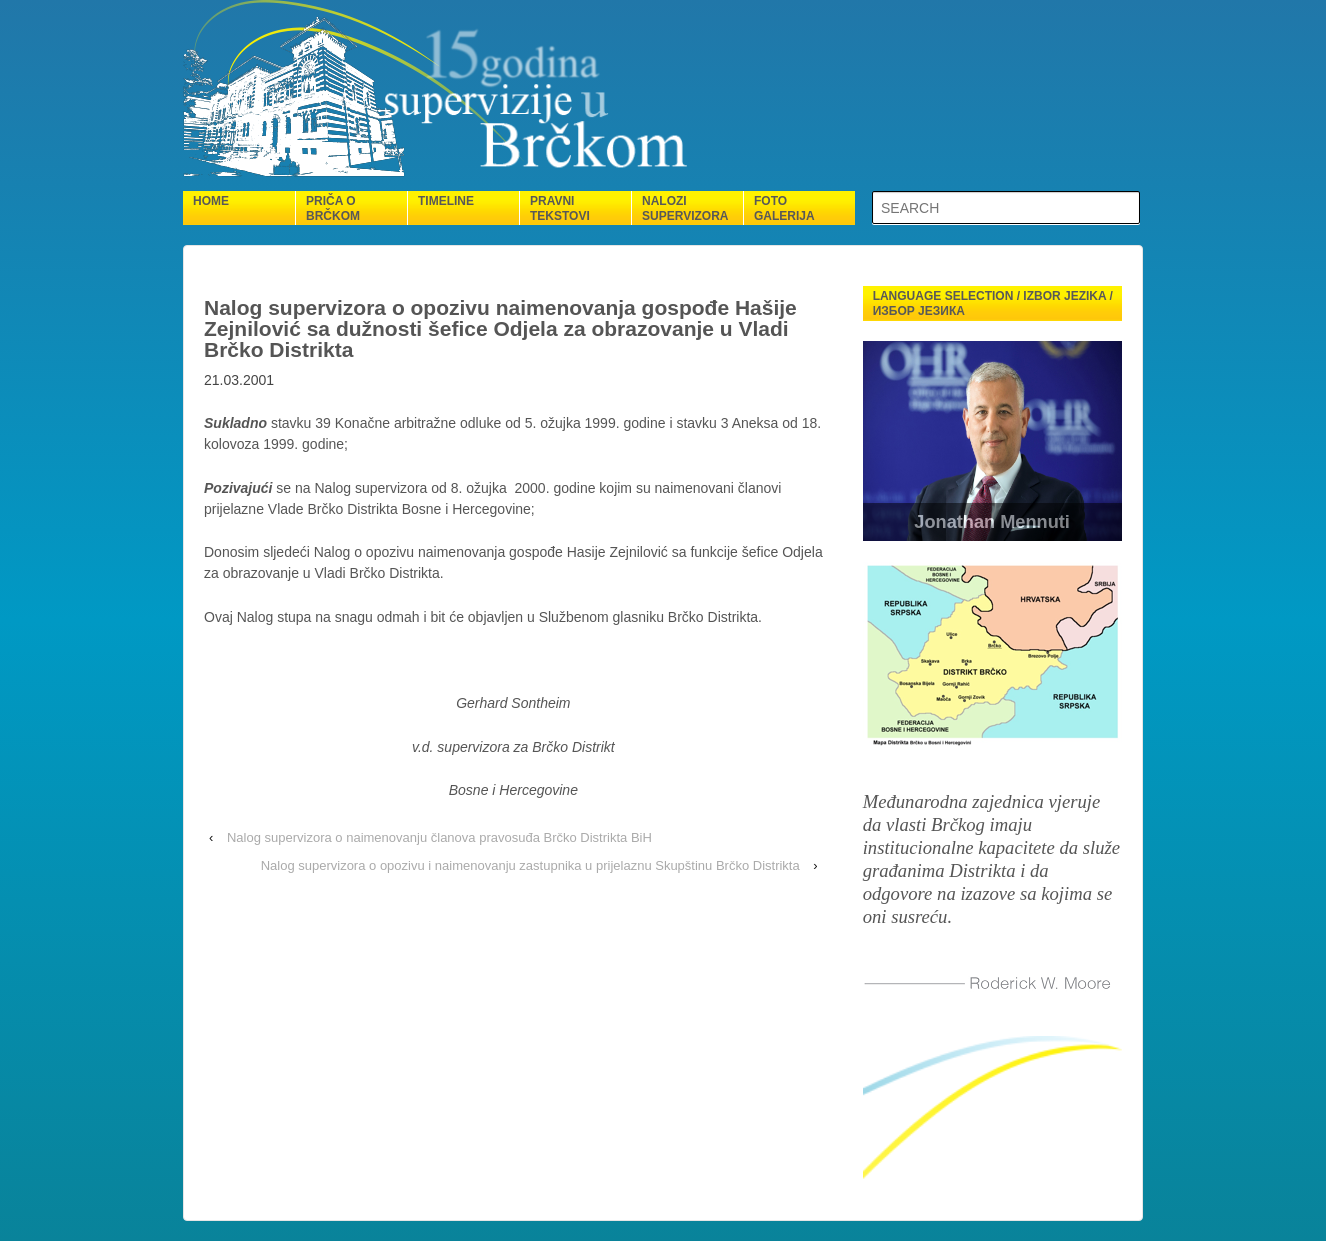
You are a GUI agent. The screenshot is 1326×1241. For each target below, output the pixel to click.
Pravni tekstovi (560, 208)
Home (211, 201)
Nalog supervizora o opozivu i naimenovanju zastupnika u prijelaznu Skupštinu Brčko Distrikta (530, 865)
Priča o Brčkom (333, 208)
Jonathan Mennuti (993, 522)
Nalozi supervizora (685, 208)
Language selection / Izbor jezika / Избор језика (993, 303)
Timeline (446, 201)
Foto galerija (784, 208)
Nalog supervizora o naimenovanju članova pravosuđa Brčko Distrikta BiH (439, 837)
